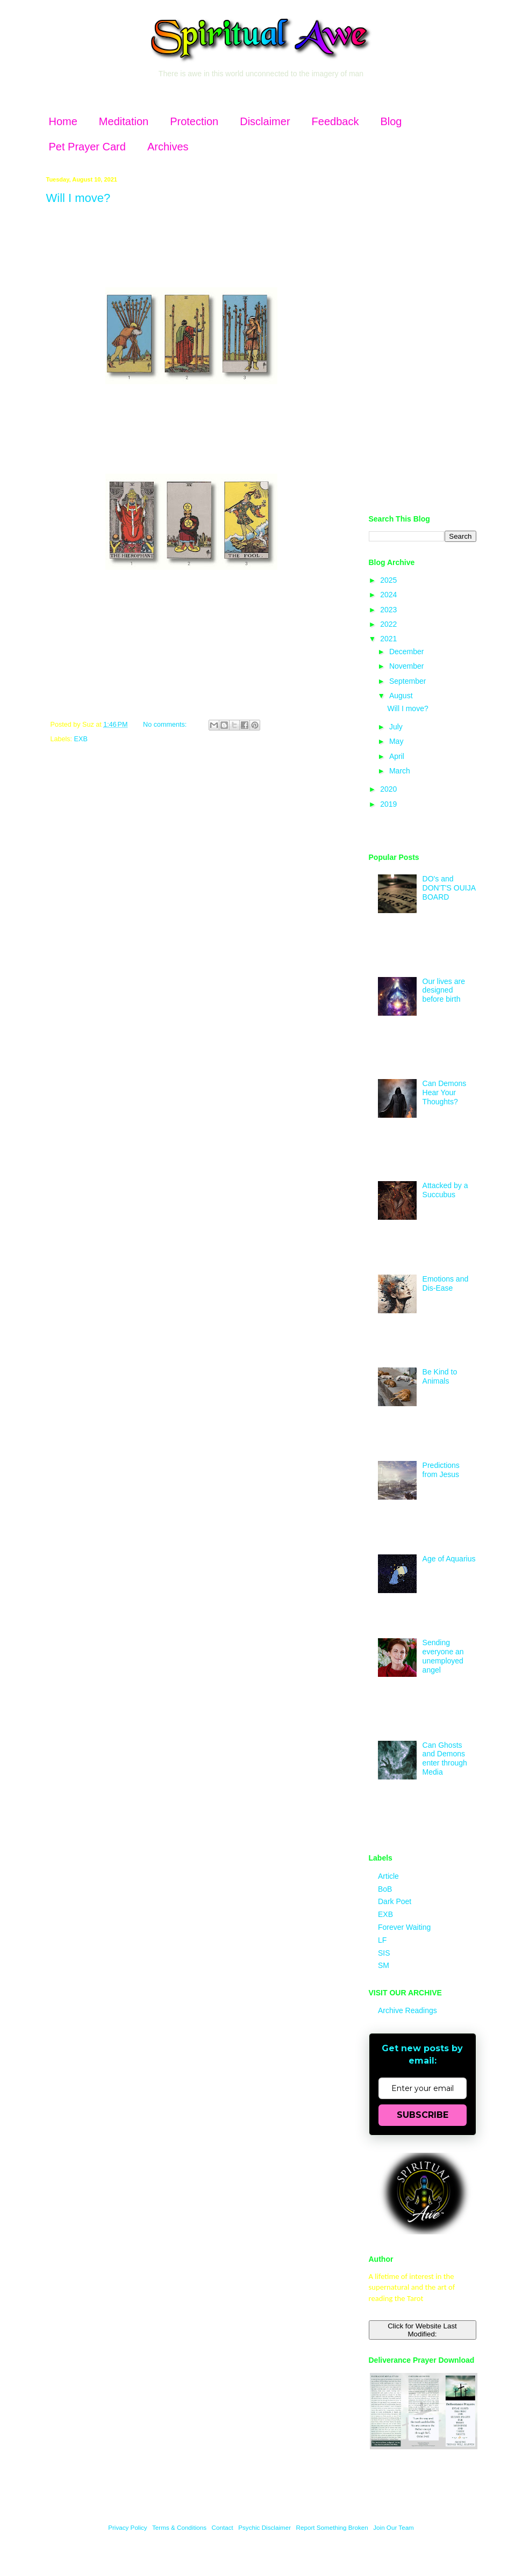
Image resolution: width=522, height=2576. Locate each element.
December (407, 651)
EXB (81, 739)
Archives (168, 147)
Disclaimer (265, 121)
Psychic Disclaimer (264, 2527)
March (400, 770)
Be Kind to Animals (440, 1376)
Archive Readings (407, 2010)
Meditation (123, 121)
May (397, 741)
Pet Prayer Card (87, 147)
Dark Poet (394, 1901)
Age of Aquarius (449, 1558)
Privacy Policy (127, 2527)
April (397, 756)
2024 (389, 594)
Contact (222, 2527)
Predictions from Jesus (441, 1470)
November (407, 666)
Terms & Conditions (179, 2527)
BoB (385, 1889)
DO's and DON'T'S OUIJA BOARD (449, 887)
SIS (384, 1953)
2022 (389, 624)
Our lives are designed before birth (444, 990)
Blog (391, 121)
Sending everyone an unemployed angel (443, 1656)
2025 (389, 580)
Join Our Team (393, 2527)
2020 (389, 789)
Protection (194, 121)
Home (63, 121)
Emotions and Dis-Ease (446, 1283)
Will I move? (78, 198)
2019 (389, 804)
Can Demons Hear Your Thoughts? (445, 1092)
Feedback (335, 121)
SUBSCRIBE (422, 2115)
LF (382, 1940)
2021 (389, 638)
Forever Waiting (404, 1927)
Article (388, 1876)
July (397, 726)
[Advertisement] (422, 337)
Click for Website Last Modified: (422, 2330)
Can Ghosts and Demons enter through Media (445, 1758)
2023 (389, 609)
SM (383, 1965)
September (408, 681)
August (401, 695)
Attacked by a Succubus (445, 1190)
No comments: (166, 724)
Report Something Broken (333, 2527)
